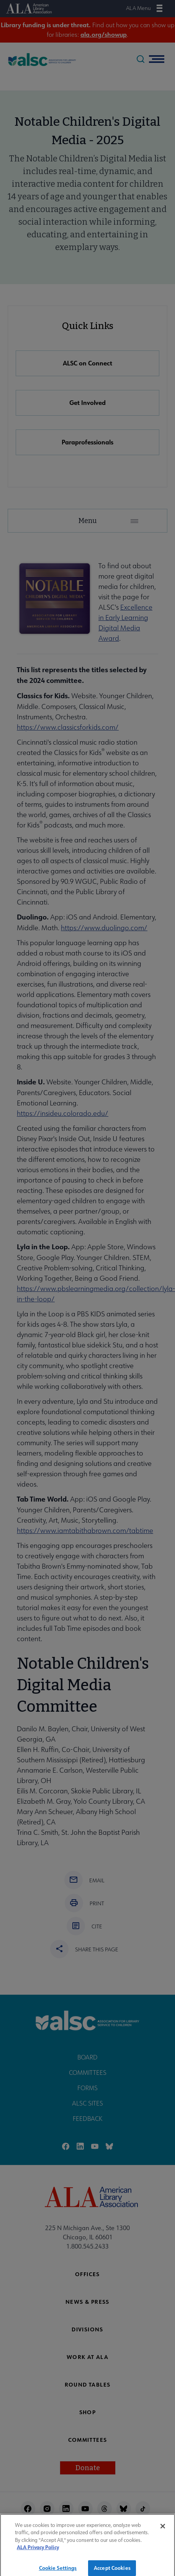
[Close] (162, 2530)
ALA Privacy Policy (38, 2552)
